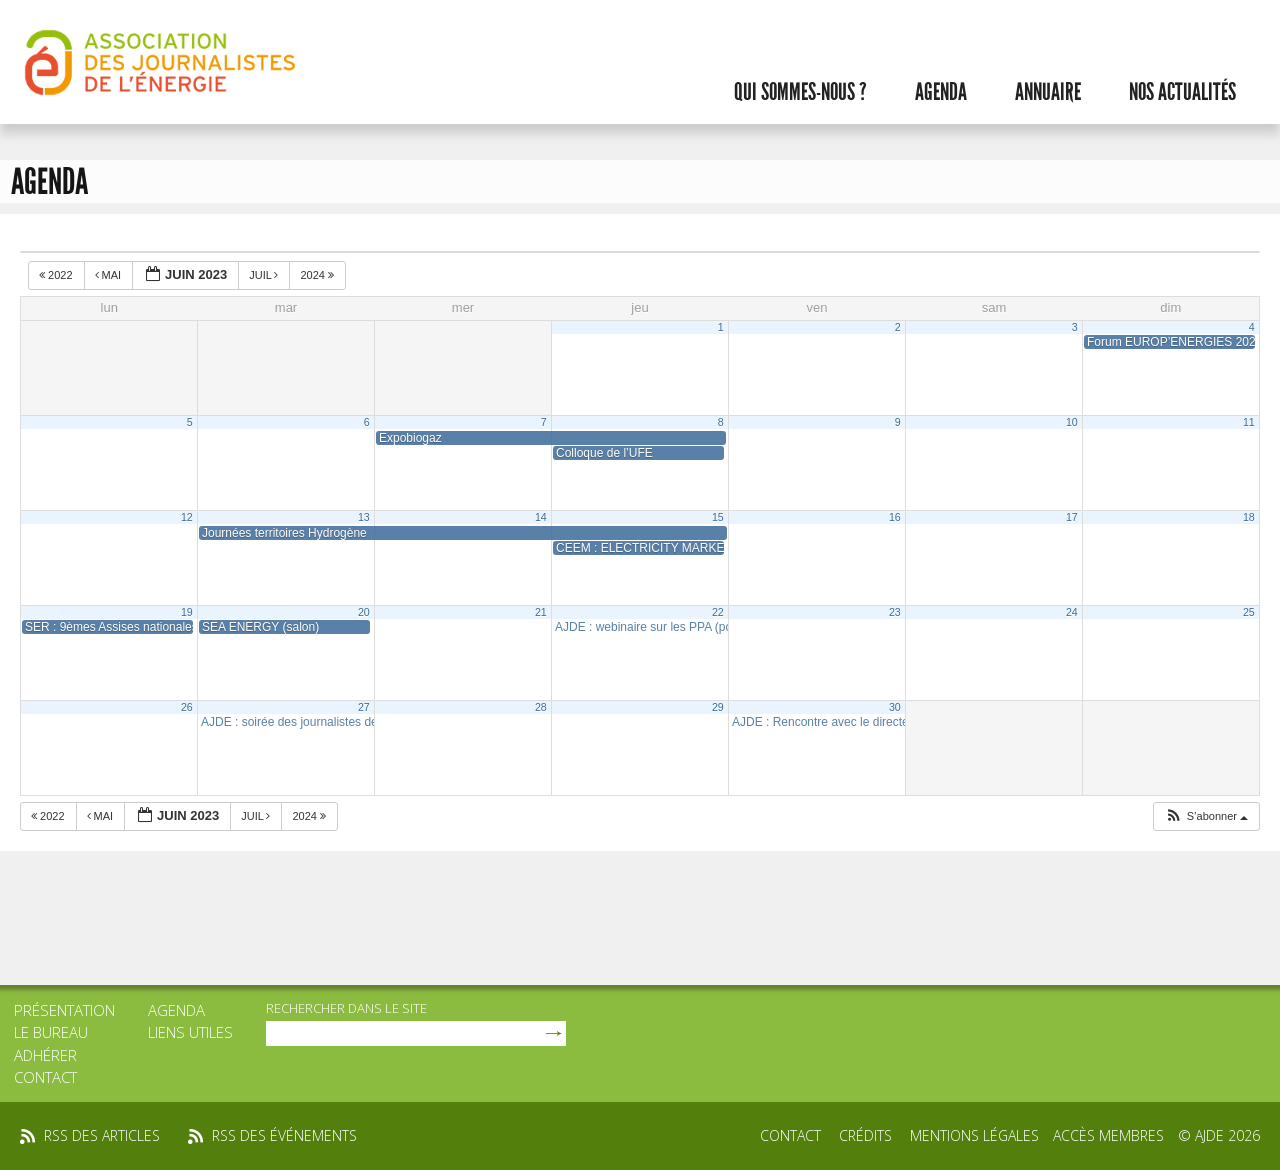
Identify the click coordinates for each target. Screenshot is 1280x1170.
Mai (110, 275)
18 (1249, 517)
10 (1072, 422)
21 (541, 612)
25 (1249, 612)
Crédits (865, 1135)
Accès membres (1108, 1135)
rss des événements (284, 1135)
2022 (57, 275)
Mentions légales (974, 1135)
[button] (1206, 816)
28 (541, 707)
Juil (265, 275)
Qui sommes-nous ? (800, 92)
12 (187, 517)
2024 (318, 275)
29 (718, 707)
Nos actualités (1182, 92)
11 (1249, 422)
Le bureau (51, 1032)
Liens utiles (190, 1032)
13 (364, 517)
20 (364, 612)
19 (187, 612)
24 (1072, 612)
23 (895, 612)
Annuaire (1048, 92)
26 (187, 707)
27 (364, 707)
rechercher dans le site (346, 1008)
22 (718, 612)
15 (718, 517)
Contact (45, 1077)
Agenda (941, 92)
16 (895, 517)
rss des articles (102, 1135)
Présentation (64, 1010)
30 (895, 707)
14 (541, 517)
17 (1072, 517)
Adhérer (45, 1055)
